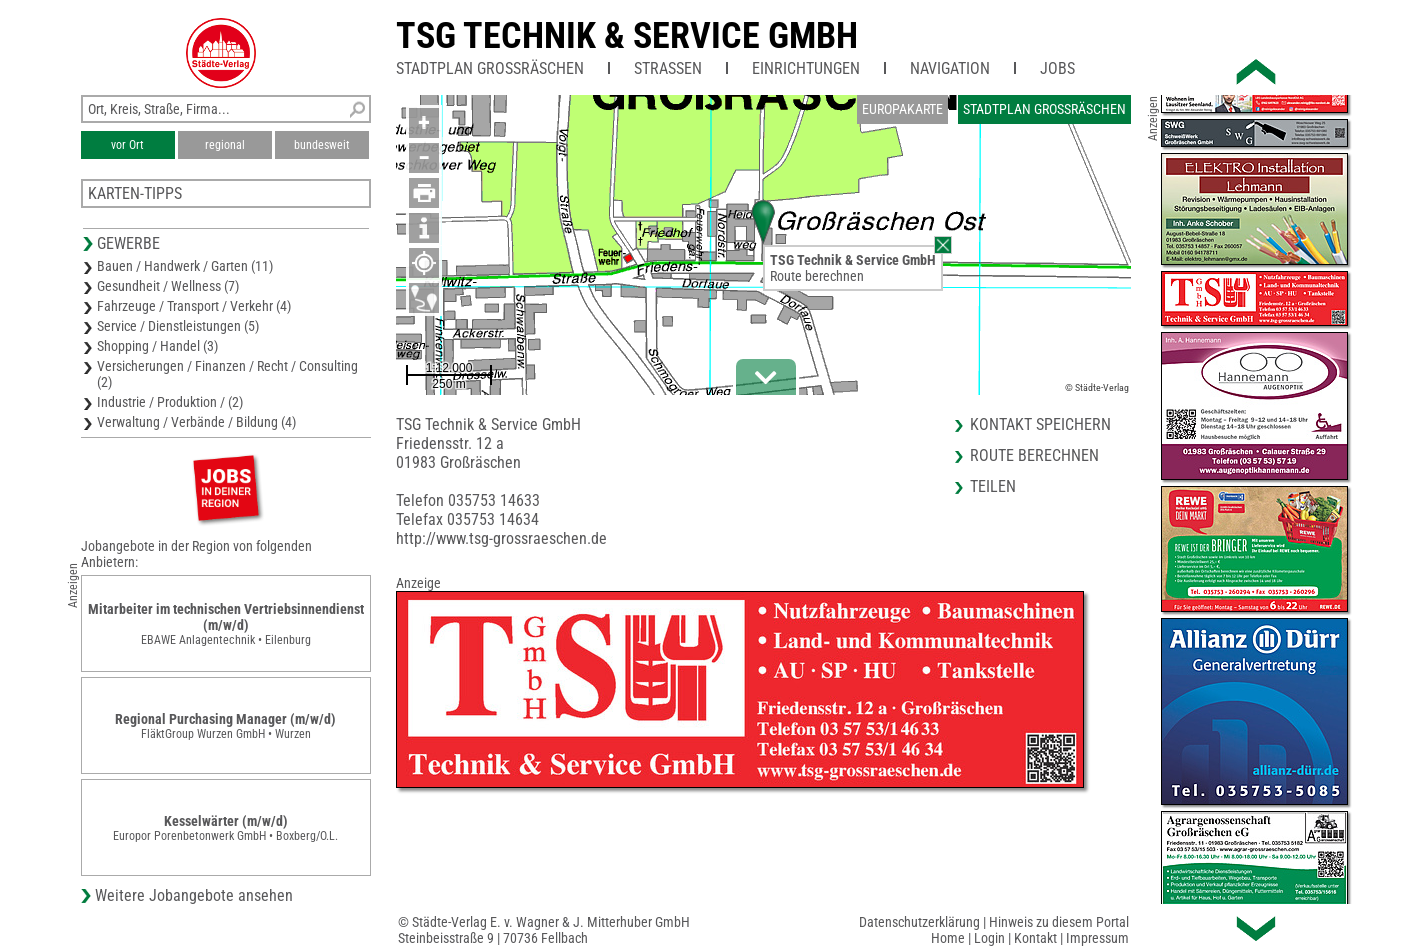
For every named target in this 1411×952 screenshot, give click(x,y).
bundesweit (322, 145)
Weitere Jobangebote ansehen (194, 895)
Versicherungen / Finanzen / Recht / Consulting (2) (227, 374)
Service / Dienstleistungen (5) (178, 326)
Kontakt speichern (1040, 424)
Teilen (993, 486)
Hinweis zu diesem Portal (1059, 922)
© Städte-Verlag (1097, 387)
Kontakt (1035, 938)
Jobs (1057, 68)
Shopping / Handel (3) (157, 346)
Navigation (950, 68)
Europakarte (902, 109)
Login (989, 938)
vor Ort (127, 145)
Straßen (668, 68)
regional (225, 145)
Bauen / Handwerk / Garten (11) (185, 266)
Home (948, 938)
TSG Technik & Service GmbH (627, 36)
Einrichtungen (806, 68)
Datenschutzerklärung (919, 922)
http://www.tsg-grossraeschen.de (501, 538)
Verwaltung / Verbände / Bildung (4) (196, 422)
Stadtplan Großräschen (490, 68)
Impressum (1097, 938)
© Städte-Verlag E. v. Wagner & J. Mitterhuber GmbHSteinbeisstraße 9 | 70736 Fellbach (544, 930)
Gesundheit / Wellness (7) (168, 286)
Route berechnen (817, 276)
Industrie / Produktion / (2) (170, 402)
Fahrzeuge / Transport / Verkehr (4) (194, 306)
